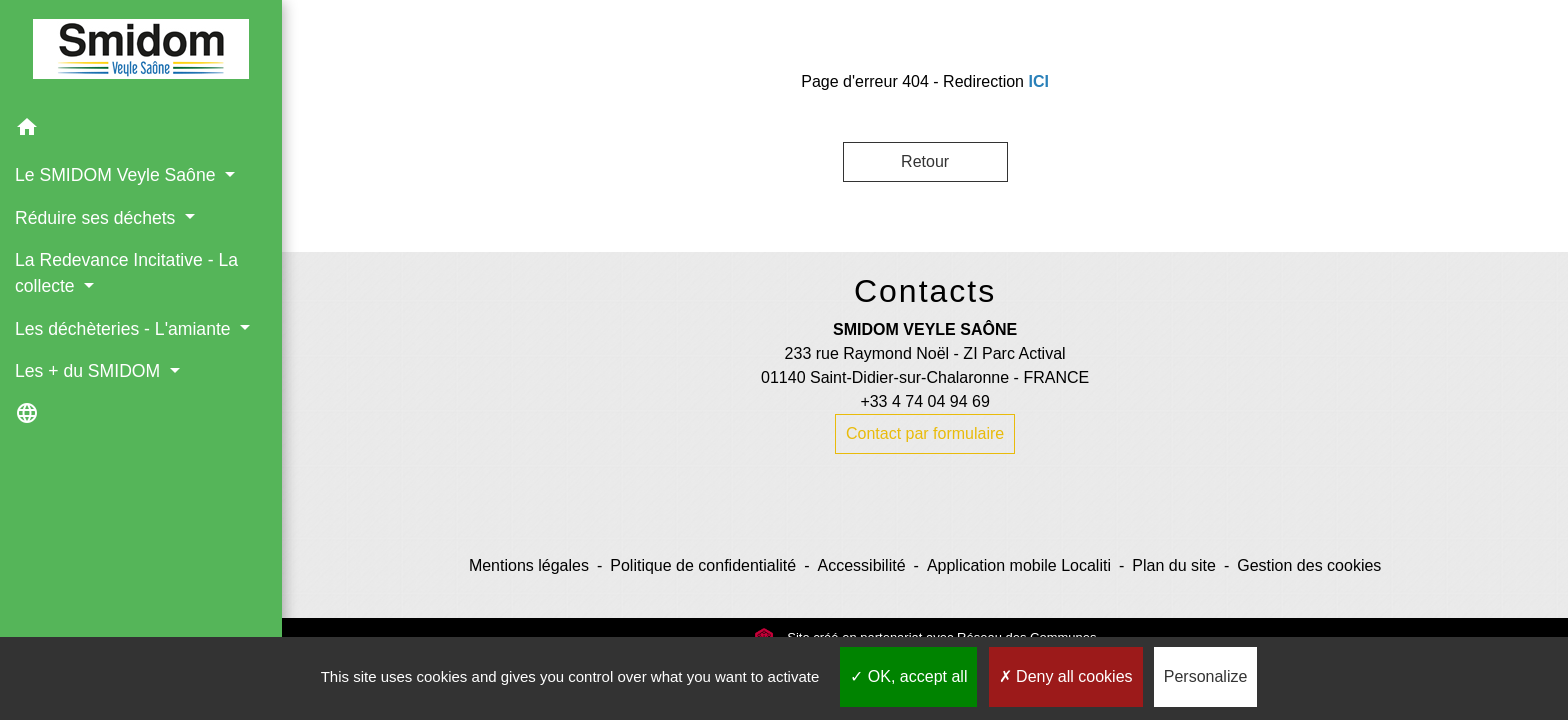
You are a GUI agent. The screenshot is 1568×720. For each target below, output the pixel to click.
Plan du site (1174, 565)
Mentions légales (529, 565)
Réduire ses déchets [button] (97, 218)
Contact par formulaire (925, 433)
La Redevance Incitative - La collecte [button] (126, 273)
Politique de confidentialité (703, 565)
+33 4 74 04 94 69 (924, 401)
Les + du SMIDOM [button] (90, 371)
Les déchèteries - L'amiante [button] (125, 329)
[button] (141, 130)
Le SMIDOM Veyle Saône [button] (117, 175)
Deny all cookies (1066, 676)
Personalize (1206, 676)
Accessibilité (862, 565)
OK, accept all (908, 676)
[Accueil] (141, 53)
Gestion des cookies (1309, 565)
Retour (925, 161)
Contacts (925, 291)
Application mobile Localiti (1019, 565)
